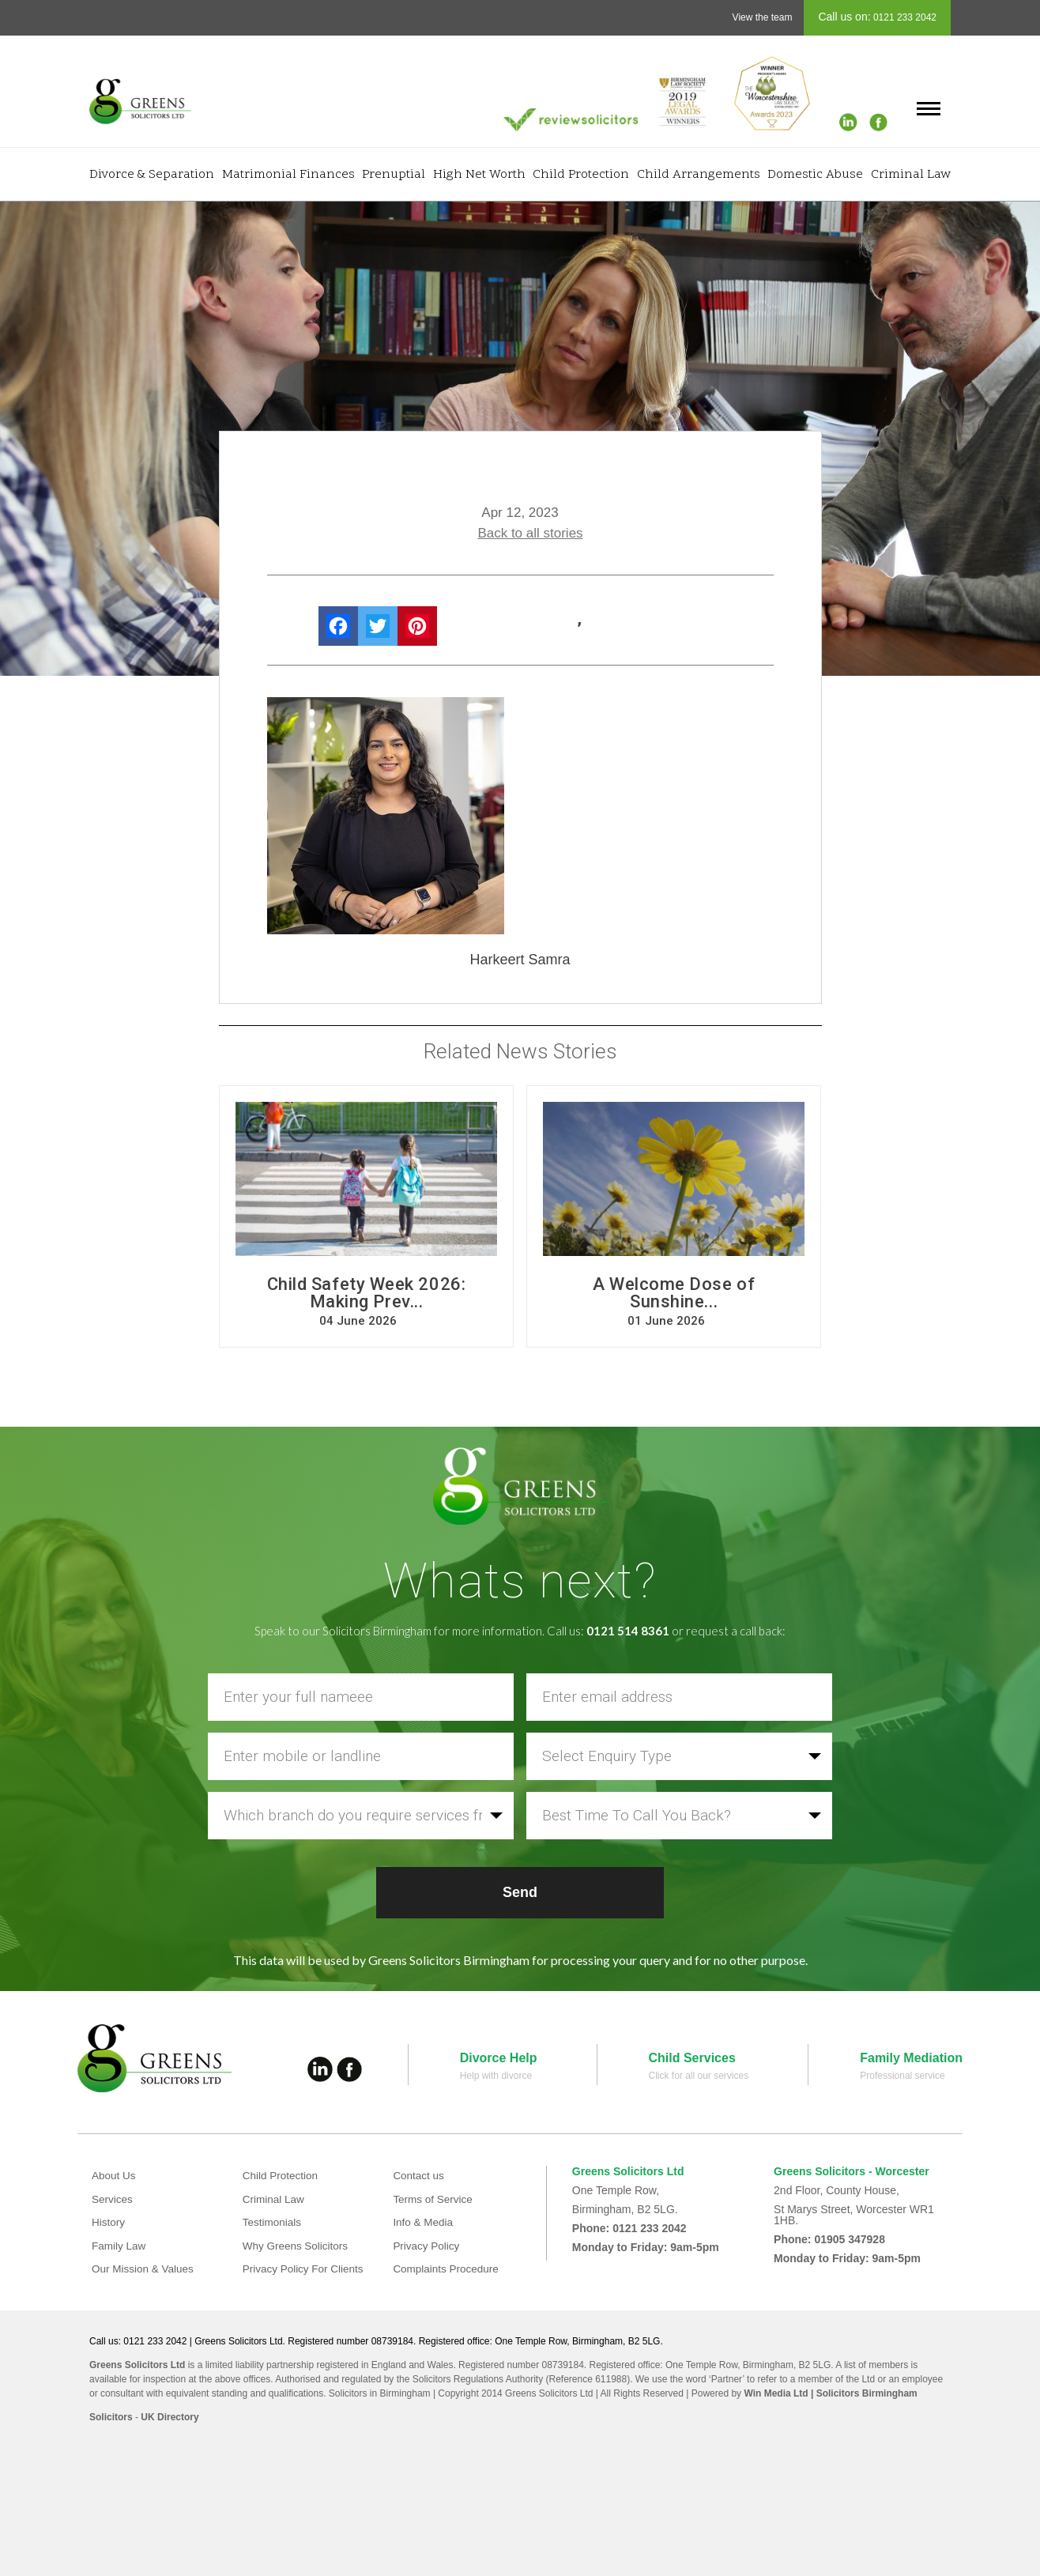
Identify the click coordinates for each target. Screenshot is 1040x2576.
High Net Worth (479, 174)
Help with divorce (496, 2075)
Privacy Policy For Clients (305, 2268)
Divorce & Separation (151, 174)
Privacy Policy (427, 2245)
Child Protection (581, 174)
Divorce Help (498, 2058)
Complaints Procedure (448, 2268)
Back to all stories (529, 533)
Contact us (419, 2175)
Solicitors (111, 2417)
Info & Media (424, 2222)
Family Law (120, 2245)
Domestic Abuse (815, 174)
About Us (115, 2175)
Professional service (902, 2075)
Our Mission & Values (145, 2268)
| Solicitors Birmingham (863, 2393)
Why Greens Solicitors (297, 2245)
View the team (763, 17)
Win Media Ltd (776, 2393)
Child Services (692, 2058)
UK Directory (169, 2417)
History (109, 2222)
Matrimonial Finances (288, 174)
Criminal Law (911, 174)
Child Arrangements (698, 174)
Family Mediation (911, 2058)
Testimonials (273, 2222)
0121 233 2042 (903, 17)
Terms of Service (434, 2199)
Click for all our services (699, 2075)
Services (113, 2199)
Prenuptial (393, 174)
